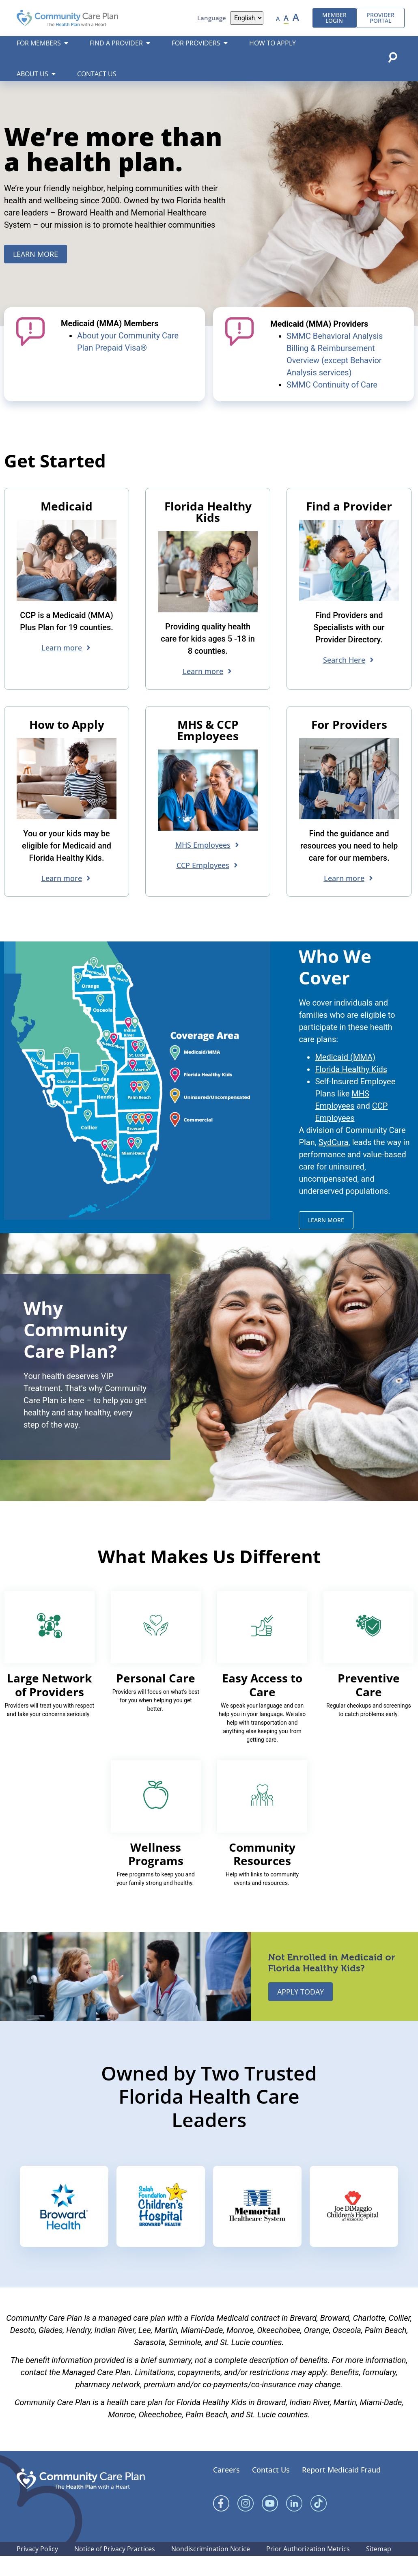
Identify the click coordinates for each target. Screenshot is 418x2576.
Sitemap (378, 2569)
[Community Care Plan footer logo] (81, 2499)
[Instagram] (245, 2524)
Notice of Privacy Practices (114, 2569)
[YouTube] (270, 2524)
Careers (226, 2490)
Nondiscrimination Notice (210, 2569)
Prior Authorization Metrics (308, 2569)
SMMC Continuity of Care (332, 405)
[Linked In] (294, 2524)
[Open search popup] (392, 57)
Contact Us (271, 2490)
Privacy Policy (37, 2569)
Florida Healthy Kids (351, 1089)
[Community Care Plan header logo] (67, 18)
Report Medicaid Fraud (341, 2490)
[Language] (246, 18)
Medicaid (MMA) (345, 1077)
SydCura (334, 1162)
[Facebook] (221, 2524)
